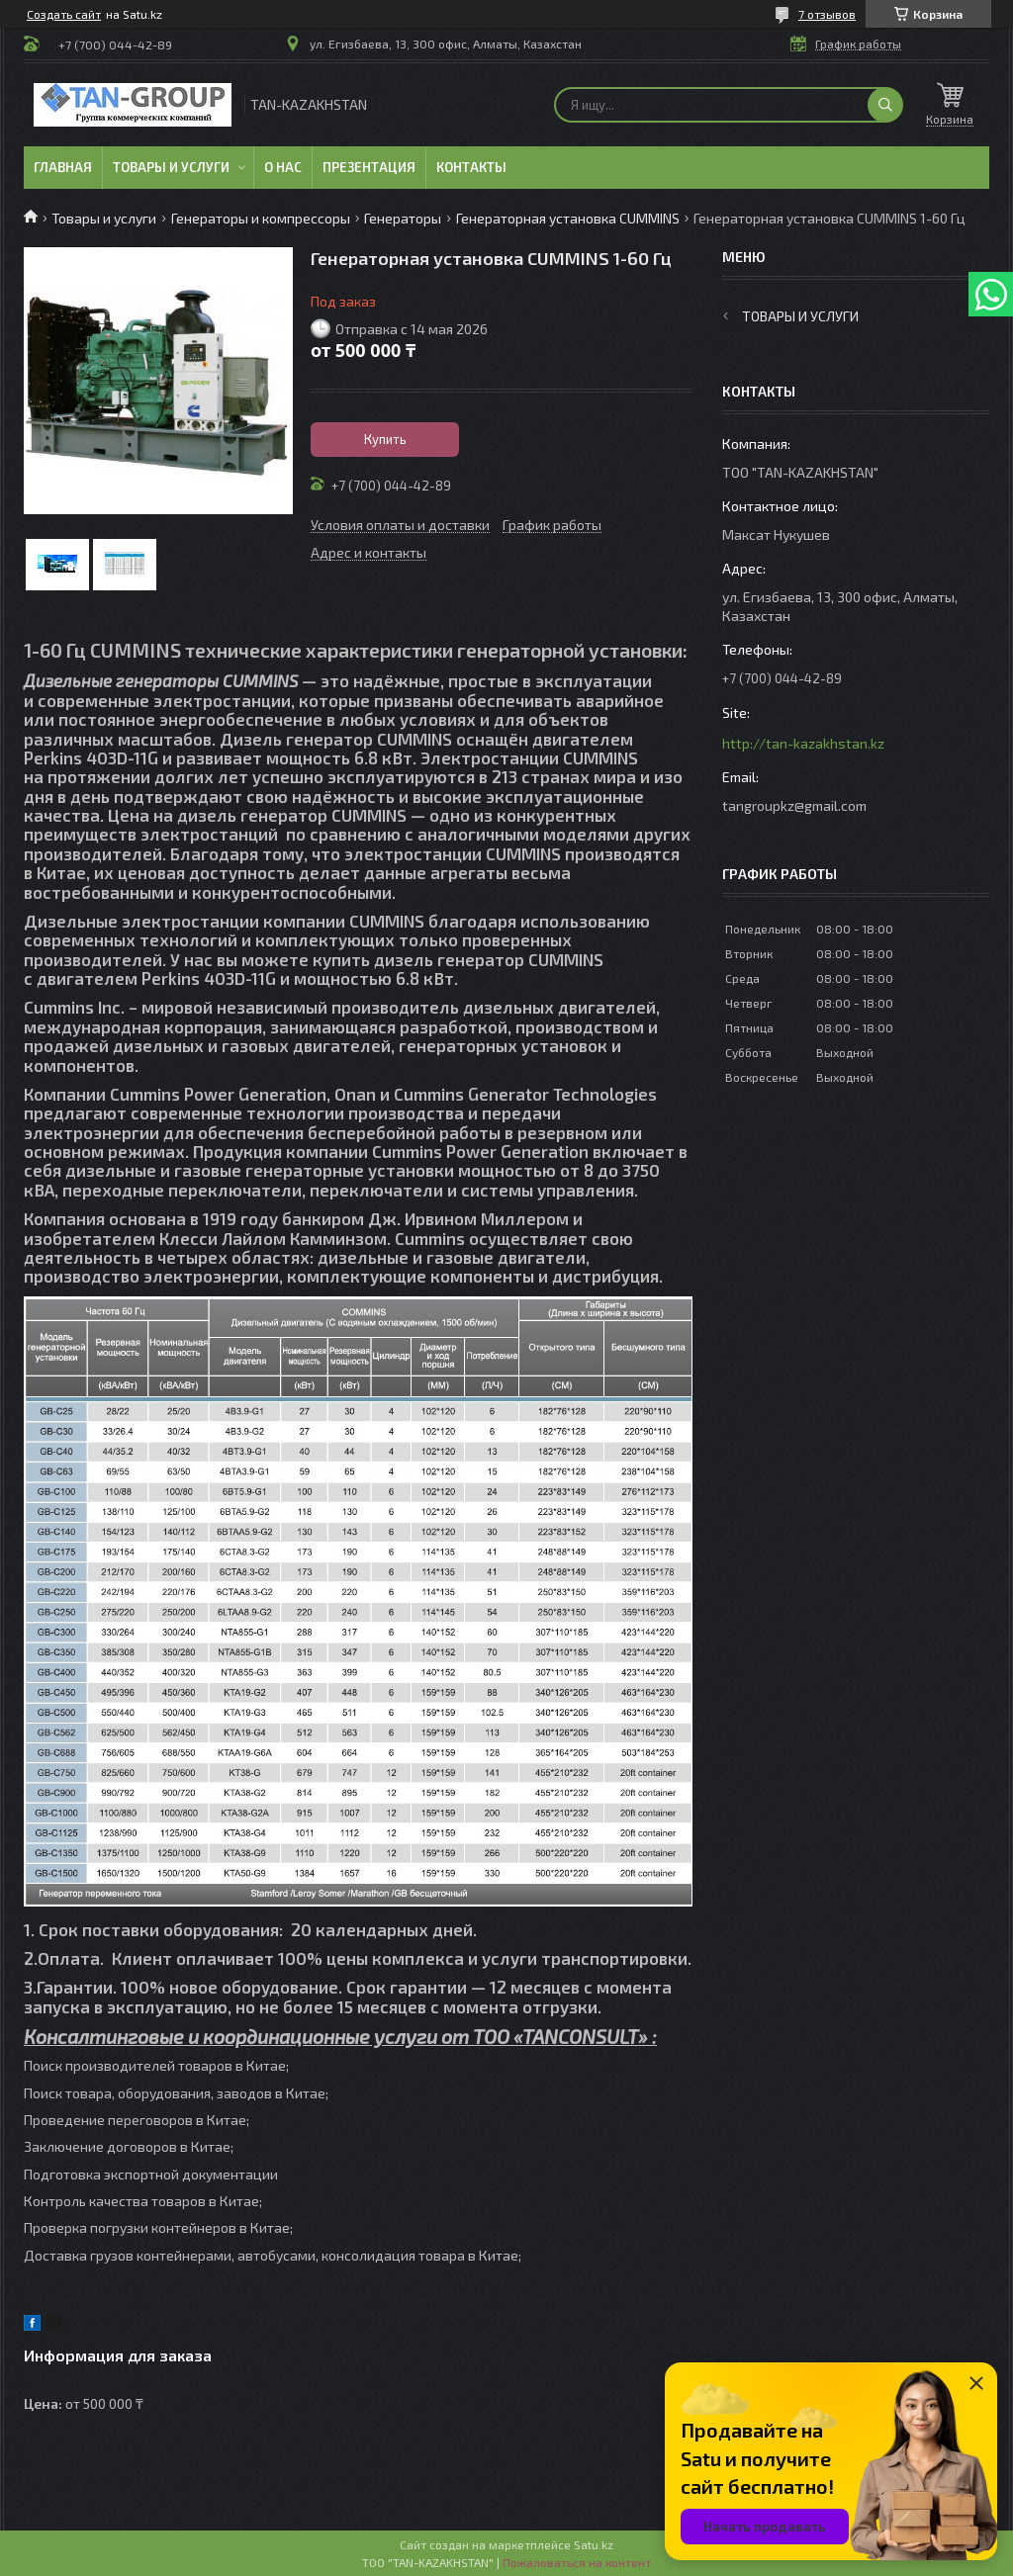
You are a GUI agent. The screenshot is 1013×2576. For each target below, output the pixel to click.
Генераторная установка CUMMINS (568, 218)
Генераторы (402, 218)
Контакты (471, 167)
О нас (283, 167)
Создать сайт (64, 14)
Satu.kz (593, 2544)
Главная (63, 167)
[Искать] (885, 105)
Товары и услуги (171, 167)
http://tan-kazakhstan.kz (803, 743)
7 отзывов (827, 14)
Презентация (368, 167)
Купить (385, 439)
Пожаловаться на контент (577, 2562)
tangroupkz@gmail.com (794, 805)
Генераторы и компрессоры (260, 218)
